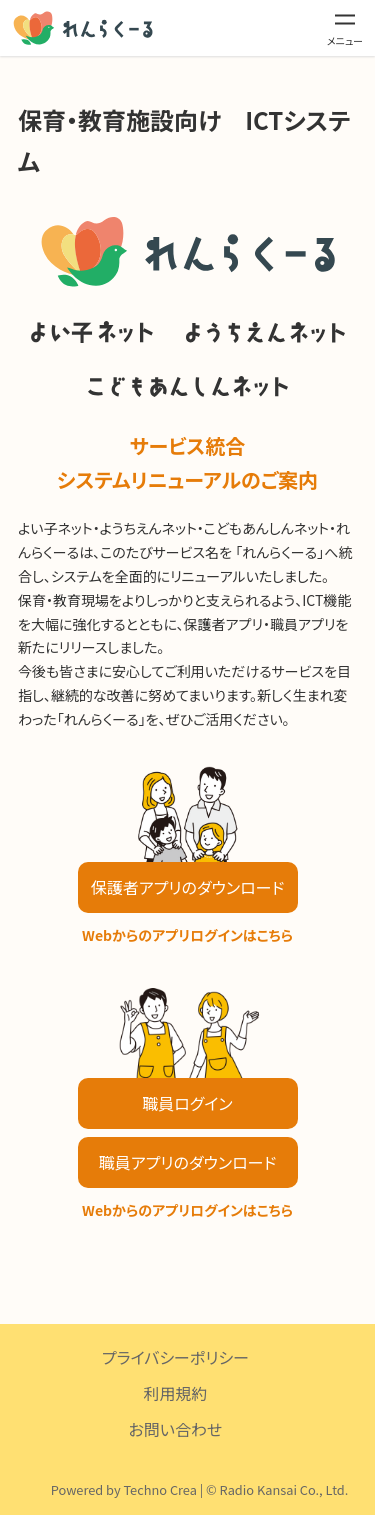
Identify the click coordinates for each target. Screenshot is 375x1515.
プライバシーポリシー (175, 1357)
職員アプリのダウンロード (187, 1162)
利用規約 (175, 1393)
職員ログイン (187, 1103)
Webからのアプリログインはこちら (187, 935)
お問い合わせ (176, 1429)
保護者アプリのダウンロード (187, 887)
